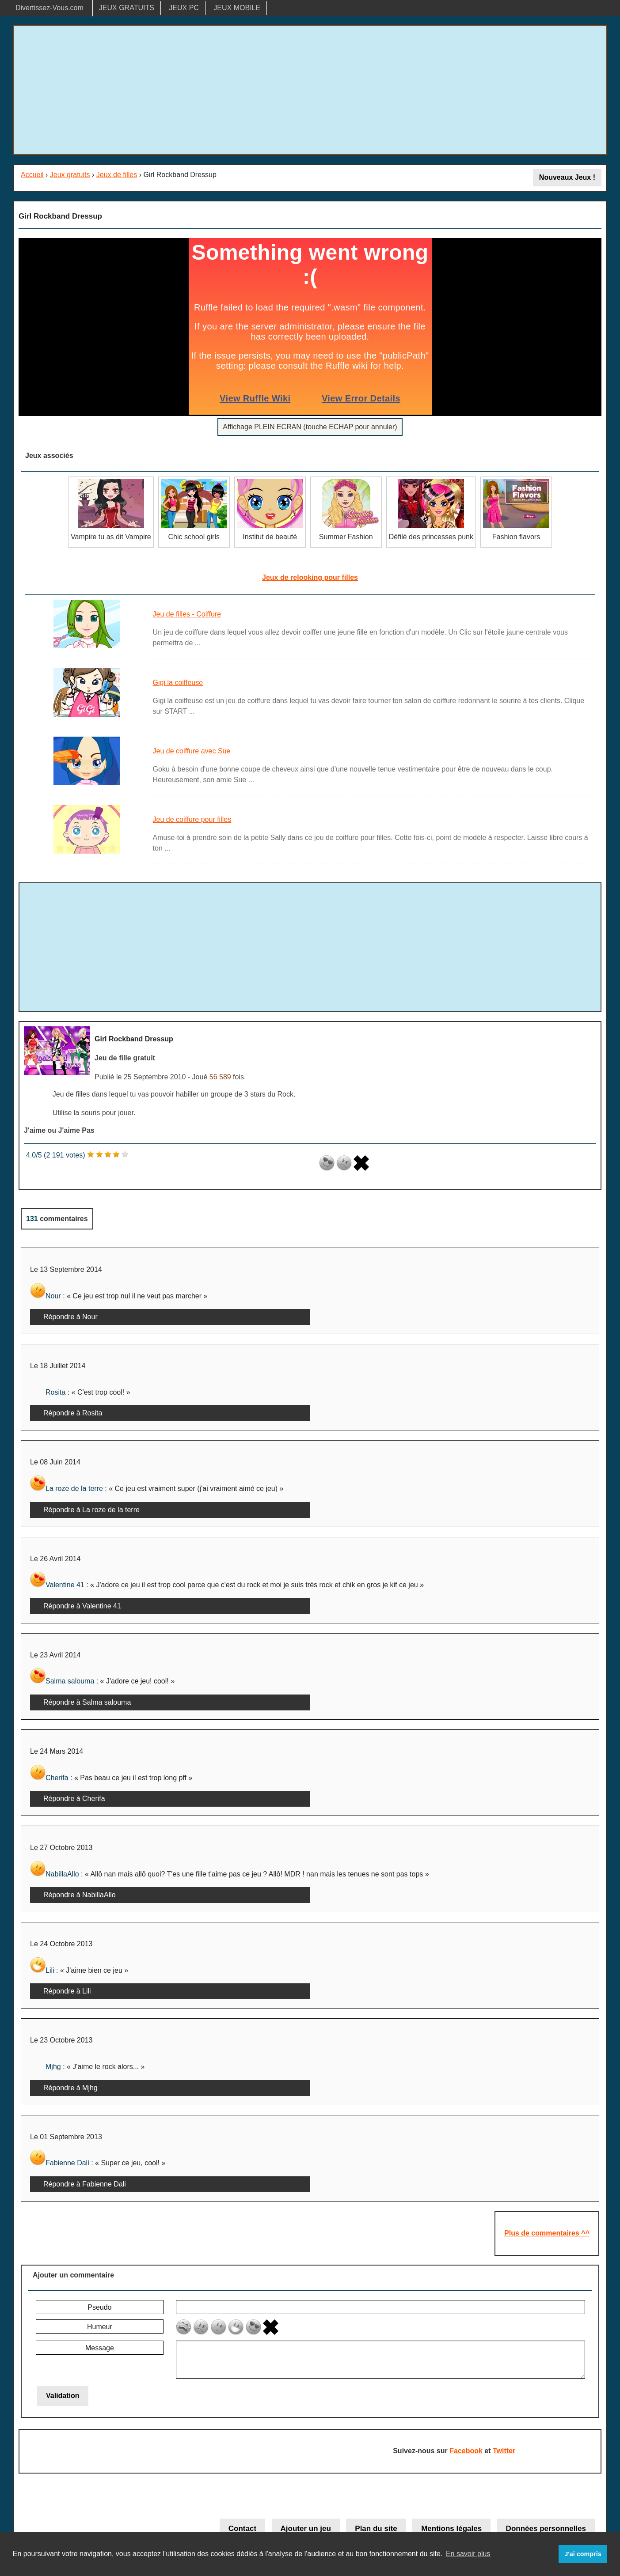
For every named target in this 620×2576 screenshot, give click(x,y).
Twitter (504, 2451)
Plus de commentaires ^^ (547, 2233)
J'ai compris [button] (582, 2553)
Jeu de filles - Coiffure (187, 614)
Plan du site (376, 2528)
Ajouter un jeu (306, 2528)
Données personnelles (546, 2528)
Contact (242, 2528)
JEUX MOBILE (236, 7)
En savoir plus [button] (468, 2553)
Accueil (32, 174)
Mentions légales (451, 2528)
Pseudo (99, 2307)
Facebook (466, 2451)
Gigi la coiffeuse (178, 682)
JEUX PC (184, 7)
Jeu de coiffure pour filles (192, 819)
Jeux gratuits (70, 174)
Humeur (99, 2326)
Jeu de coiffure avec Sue (192, 751)
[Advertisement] (310, 90)
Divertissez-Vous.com (49, 7)
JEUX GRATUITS (126, 7)
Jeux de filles (116, 174)
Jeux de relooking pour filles (310, 577)
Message (99, 2348)
